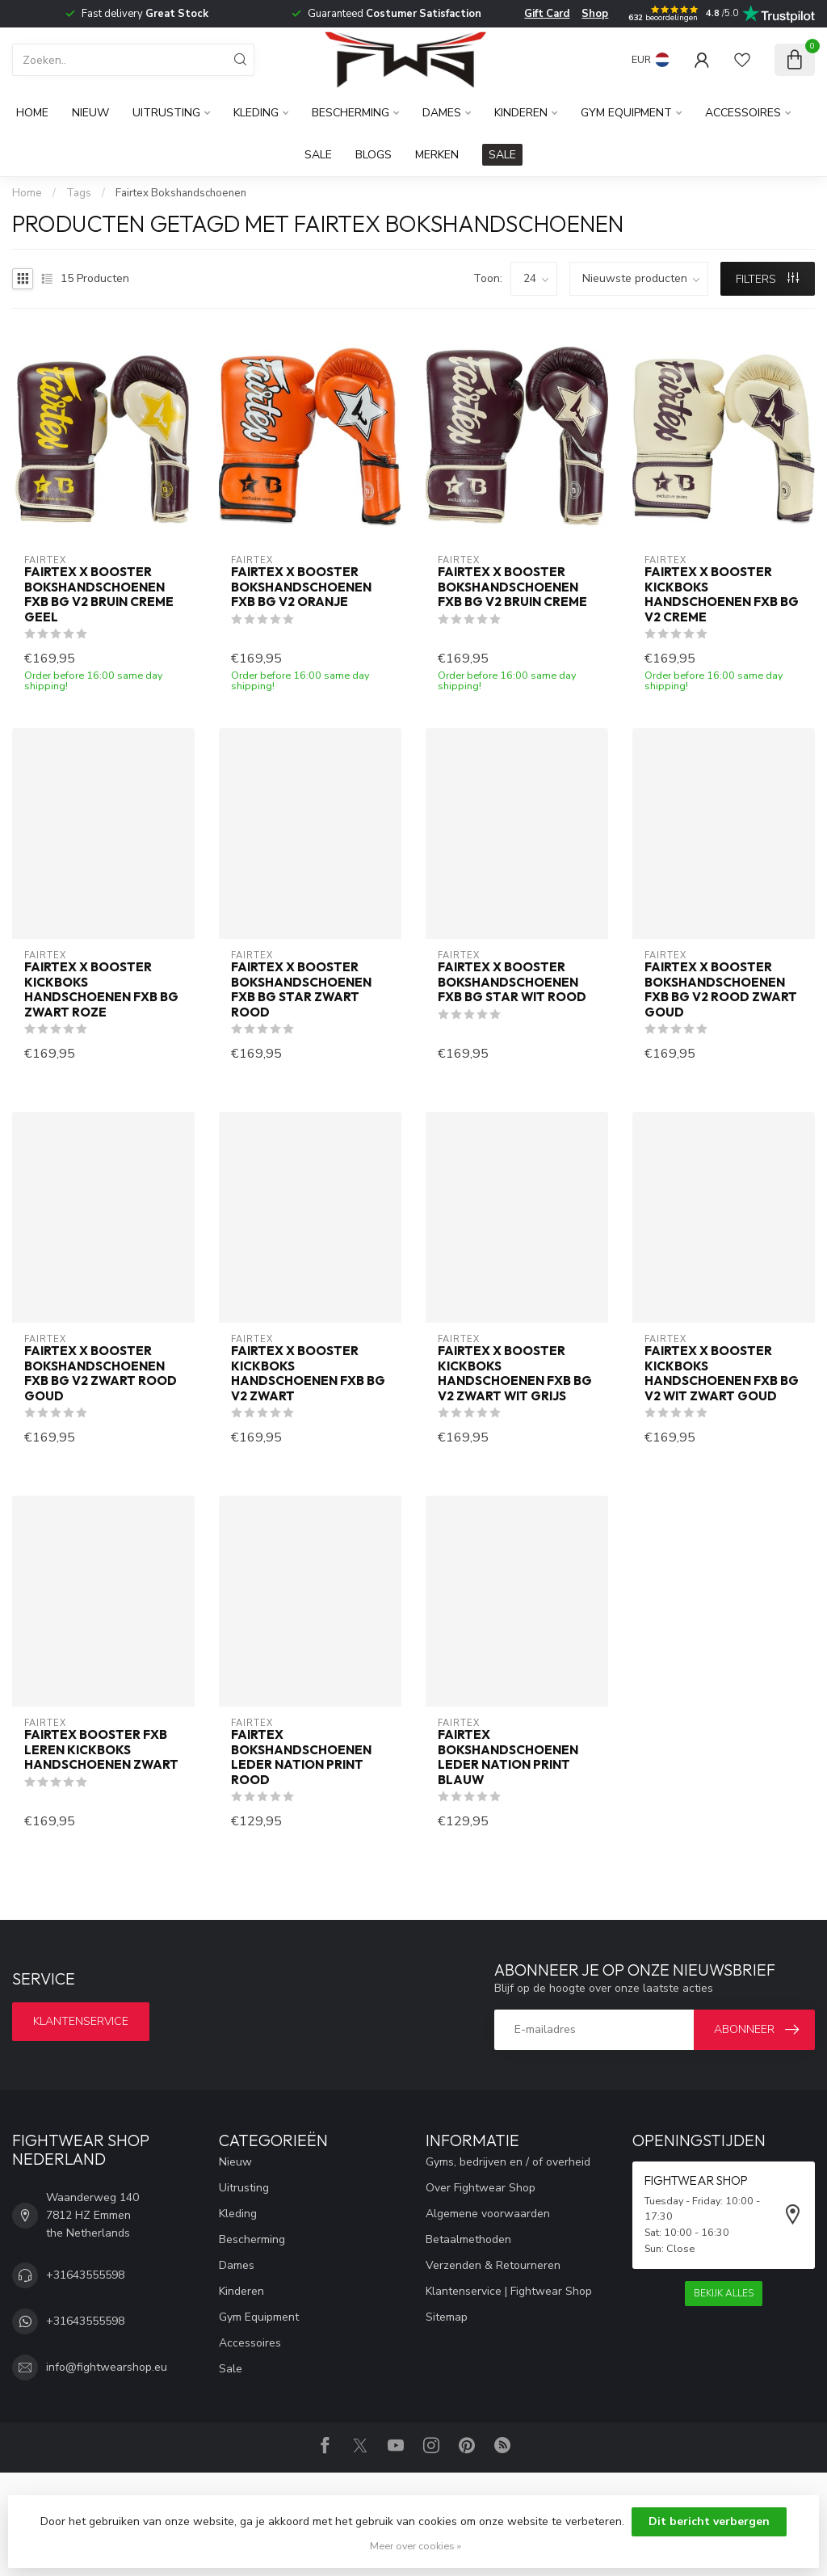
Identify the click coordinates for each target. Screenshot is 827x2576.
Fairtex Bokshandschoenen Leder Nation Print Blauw (508, 1757)
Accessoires (743, 112)
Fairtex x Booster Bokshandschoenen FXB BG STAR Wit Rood (512, 982)
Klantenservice (80, 2021)
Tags (78, 193)
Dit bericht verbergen (709, 2521)
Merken (437, 154)
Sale (318, 154)
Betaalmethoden (468, 2239)
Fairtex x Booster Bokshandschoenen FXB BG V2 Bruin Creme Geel (99, 594)
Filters (767, 279)
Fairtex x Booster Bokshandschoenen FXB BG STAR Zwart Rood (301, 989)
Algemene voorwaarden (488, 2213)
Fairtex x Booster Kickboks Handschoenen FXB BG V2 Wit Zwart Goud (721, 1373)
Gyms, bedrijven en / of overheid (508, 2162)
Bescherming (350, 112)
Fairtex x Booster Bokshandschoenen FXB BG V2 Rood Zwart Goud (720, 989)
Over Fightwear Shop (480, 2187)
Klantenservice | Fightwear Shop (509, 2291)
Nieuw (90, 112)
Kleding (256, 112)
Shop (594, 13)
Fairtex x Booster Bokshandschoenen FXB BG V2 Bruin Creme (512, 587)
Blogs (373, 154)
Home (32, 112)
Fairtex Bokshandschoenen (180, 193)
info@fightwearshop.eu (106, 2367)
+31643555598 (85, 2275)
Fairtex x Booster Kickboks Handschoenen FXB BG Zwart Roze (101, 989)
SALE (502, 154)
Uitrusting (166, 112)
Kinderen (521, 112)
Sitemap (447, 2317)
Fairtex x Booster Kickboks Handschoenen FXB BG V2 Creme (721, 594)
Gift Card (546, 13)
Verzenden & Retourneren (493, 2265)
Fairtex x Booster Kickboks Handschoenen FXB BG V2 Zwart (308, 1373)
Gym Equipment (626, 112)
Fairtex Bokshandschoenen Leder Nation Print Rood (301, 1757)
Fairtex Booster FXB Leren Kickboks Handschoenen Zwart (101, 1750)
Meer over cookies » (415, 2546)
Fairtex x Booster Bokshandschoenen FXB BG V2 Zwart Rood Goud (100, 1373)
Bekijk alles (724, 2293)
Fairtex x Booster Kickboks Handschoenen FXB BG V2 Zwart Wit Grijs (515, 1373)
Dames (441, 112)
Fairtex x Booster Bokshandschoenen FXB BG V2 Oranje (301, 587)
